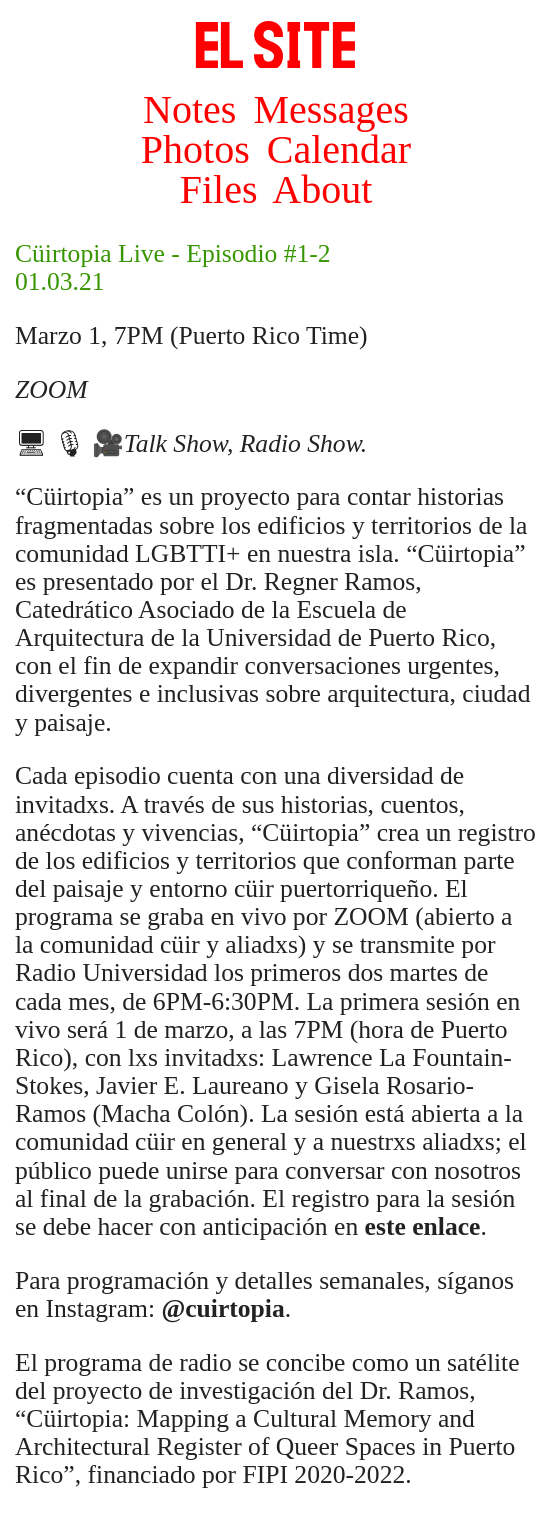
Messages (331, 109)
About (322, 189)
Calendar (339, 149)
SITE (275, 45)
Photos (195, 149)
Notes (189, 109)
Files (219, 189)
